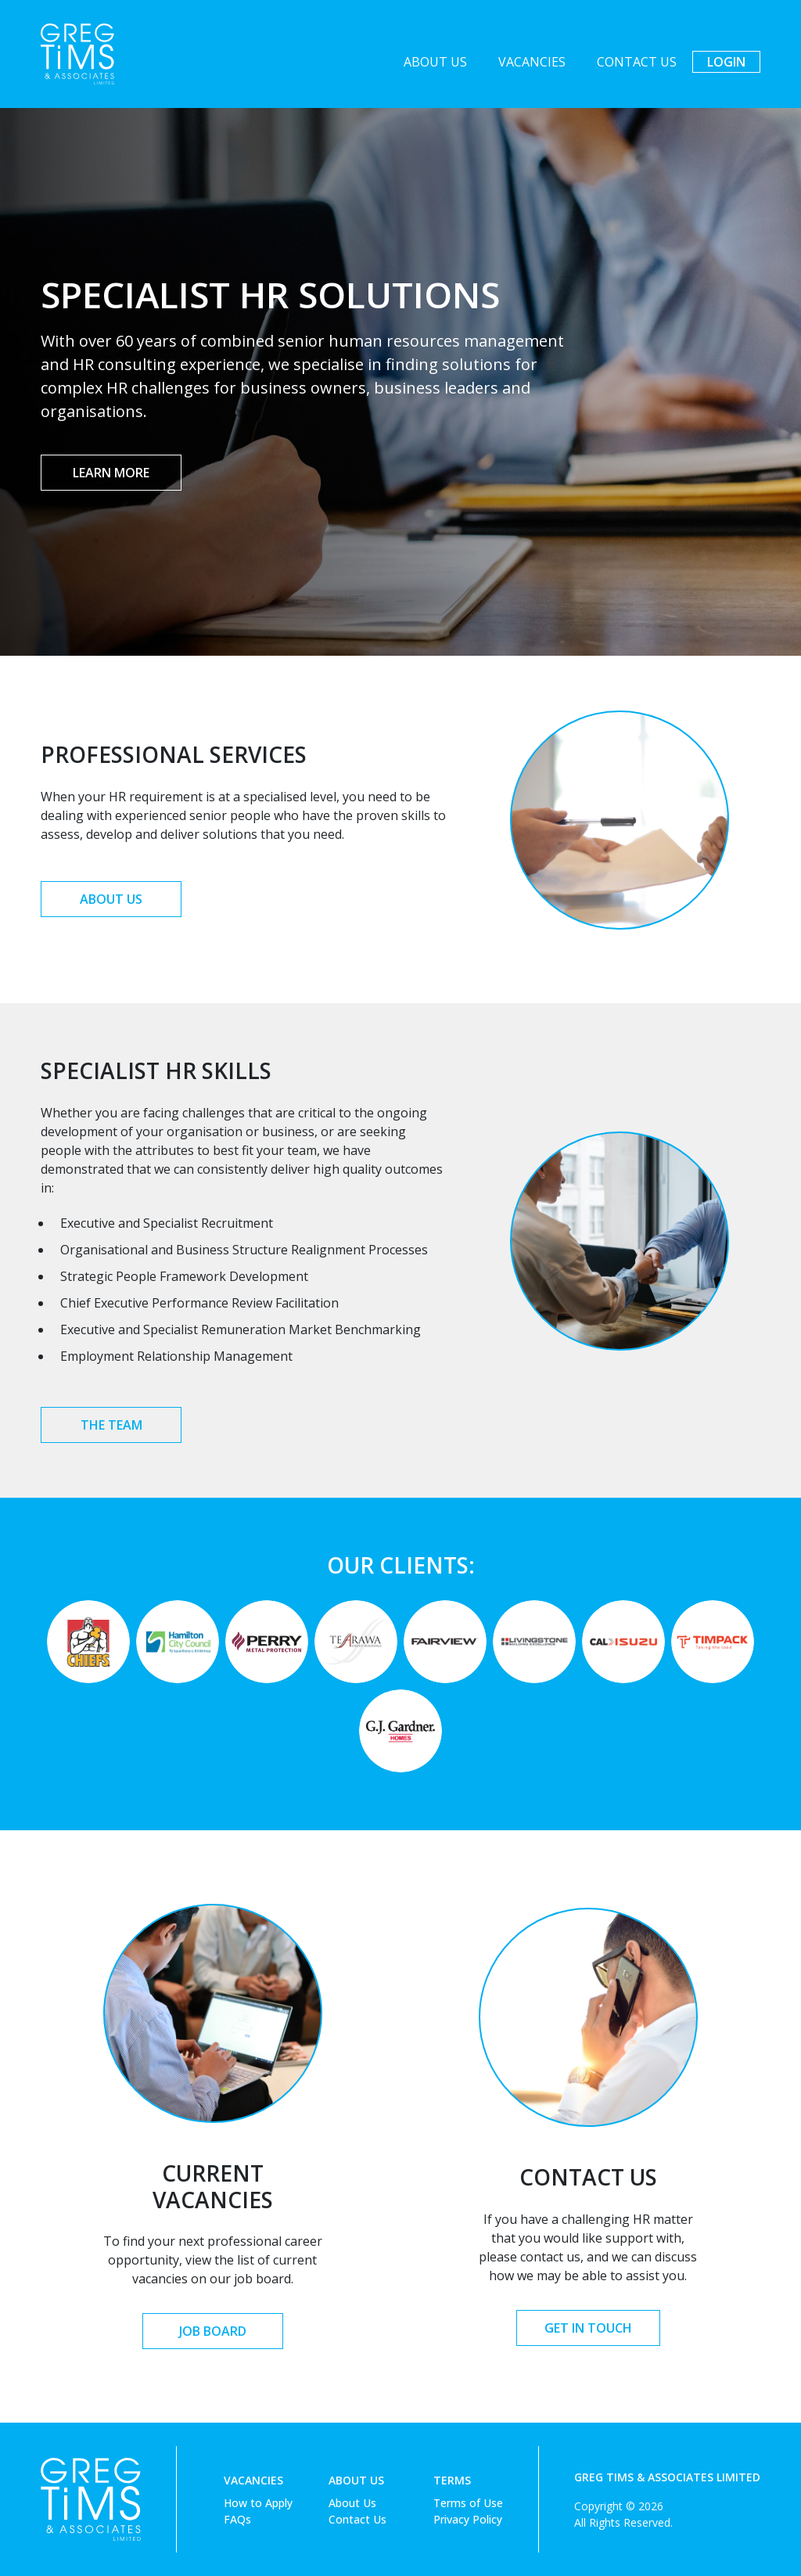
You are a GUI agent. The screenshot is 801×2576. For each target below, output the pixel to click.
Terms (452, 2480)
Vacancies (532, 61)
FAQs (237, 2519)
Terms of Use (468, 2502)
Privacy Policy (467, 2519)
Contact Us (637, 61)
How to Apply (258, 2502)
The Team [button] (111, 1425)
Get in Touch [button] (588, 2328)
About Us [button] (111, 899)
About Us (435, 61)
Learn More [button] (111, 472)
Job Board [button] (212, 2331)
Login (726, 61)
